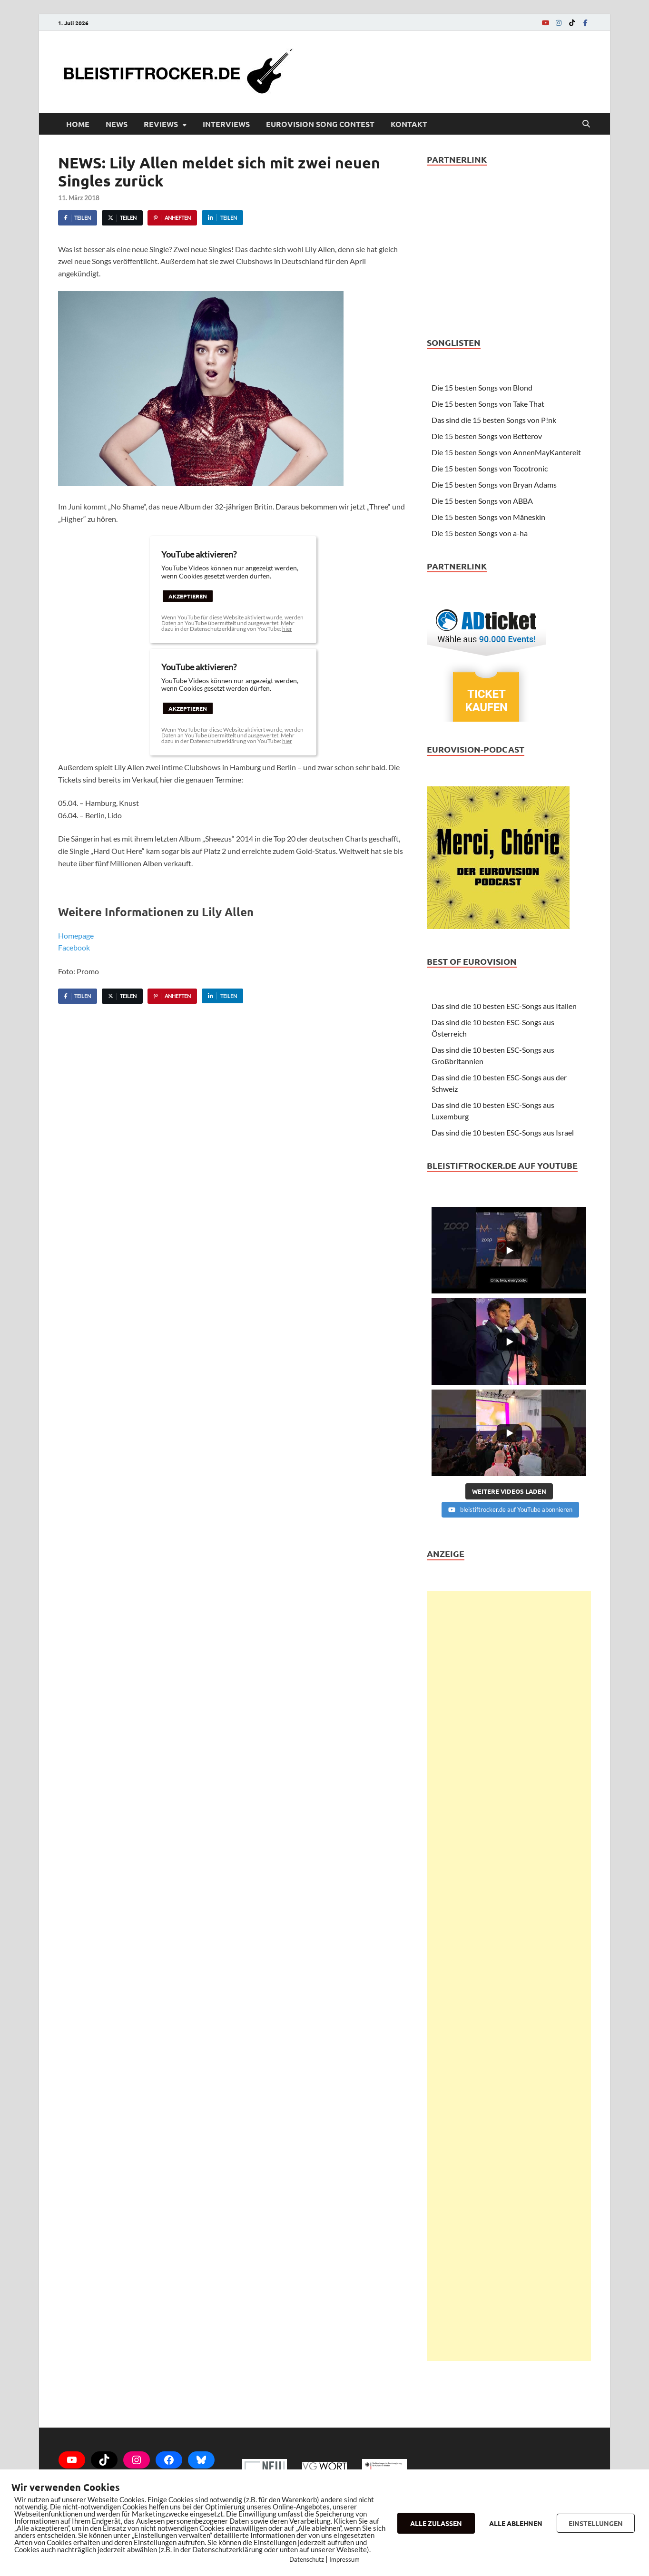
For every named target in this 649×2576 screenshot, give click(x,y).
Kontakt (409, 124)
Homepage (76, 935)
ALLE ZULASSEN (436, 2523)
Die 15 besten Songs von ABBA (482, 500)
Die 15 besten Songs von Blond (482, 387)
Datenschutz (306, 2559)
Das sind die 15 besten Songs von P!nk (494, 419)
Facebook (74, 947)
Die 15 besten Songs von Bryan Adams (494, 484)
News (117, 124)
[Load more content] (509, 1491)
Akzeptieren (187, 596)
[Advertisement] (509, 1976)
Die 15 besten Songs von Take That (488, 403)
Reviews (161, 124)
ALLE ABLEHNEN (515, 2523)
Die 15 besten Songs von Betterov (487, 436)
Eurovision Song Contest (320, 124)
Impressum (344, 2559)
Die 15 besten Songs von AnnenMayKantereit (506, 452)
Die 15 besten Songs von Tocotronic (490, 468)
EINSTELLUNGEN (596, 2523)
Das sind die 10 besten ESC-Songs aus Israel (503, 1132)
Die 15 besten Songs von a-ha (480, 533)
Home (77, 124)
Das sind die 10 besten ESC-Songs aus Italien (504, 1005)
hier (287, 628)
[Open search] (586, 124)
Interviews (226, 124)
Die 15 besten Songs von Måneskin (488, 516)
